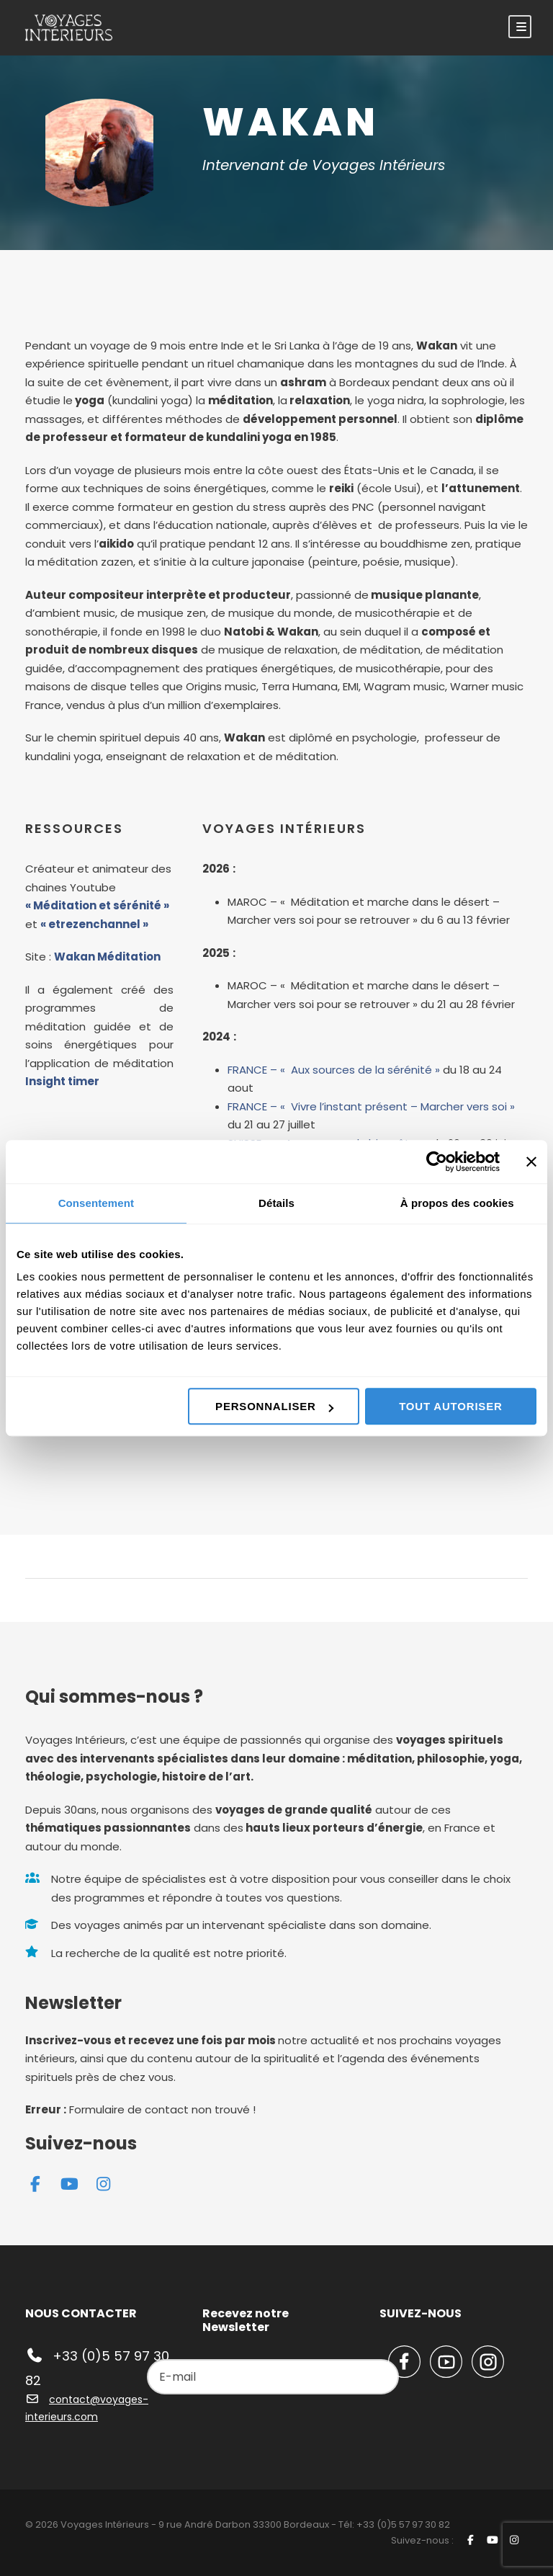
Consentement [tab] (96, 1203)
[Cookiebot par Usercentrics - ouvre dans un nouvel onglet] (437, 1161)
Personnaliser (274, 1406)
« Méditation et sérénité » (97, 905)
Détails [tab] (276, 1203)
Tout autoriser (450, 1406)
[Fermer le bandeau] (531, 1161)
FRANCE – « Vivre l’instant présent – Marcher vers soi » (371, 1106)
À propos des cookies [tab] (457, 1203)
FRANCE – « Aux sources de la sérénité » (334, 1069)
